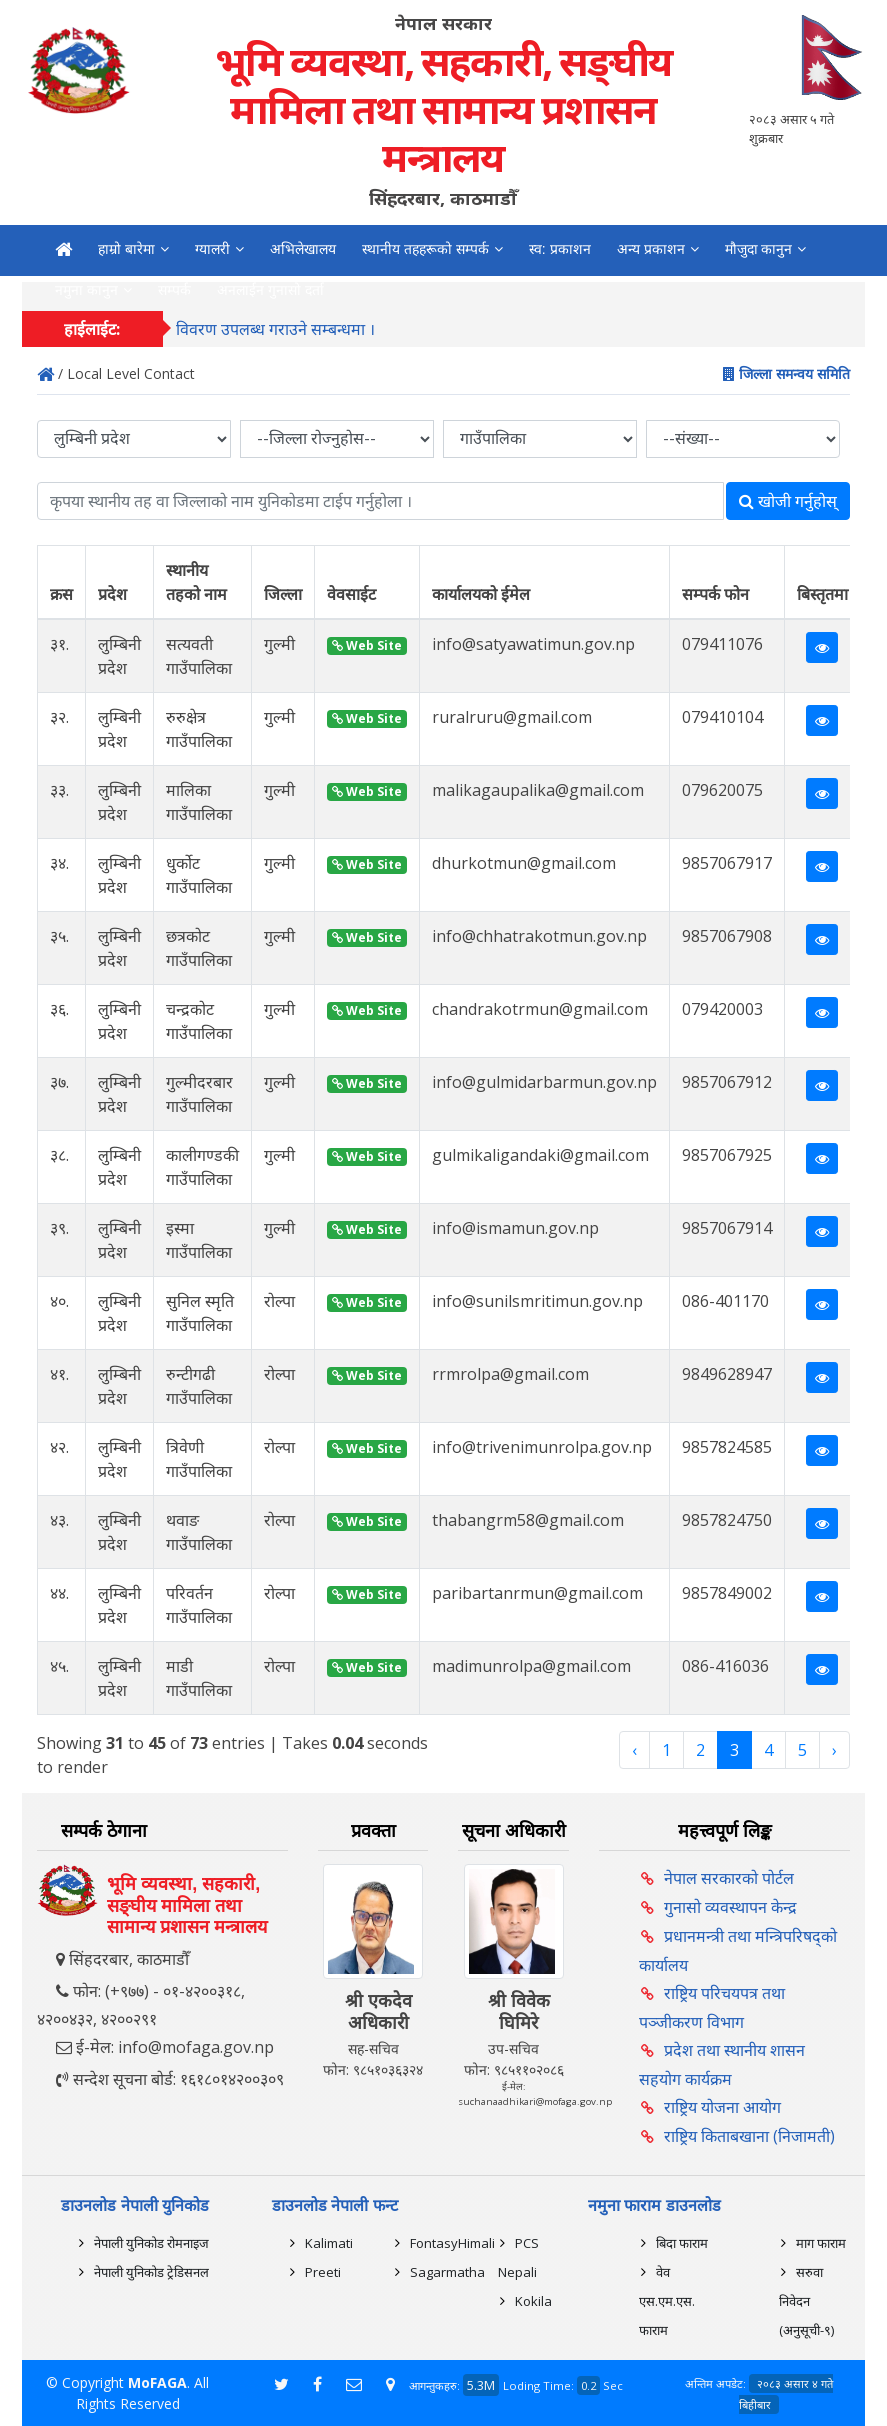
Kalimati (329, 2243)
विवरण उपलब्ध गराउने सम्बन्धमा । (275, 337)
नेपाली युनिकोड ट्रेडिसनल (151, 2272)
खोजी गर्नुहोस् (788, 501)
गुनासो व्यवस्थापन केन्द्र (730, 1907)
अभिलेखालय (303, 249)
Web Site (367, 645)
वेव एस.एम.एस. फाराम (667, 2301)
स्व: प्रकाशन (560, 249)
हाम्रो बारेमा (126, 249)
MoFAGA (157, 2382)
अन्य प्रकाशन (651, 249)
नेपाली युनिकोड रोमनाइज (151, 2243)
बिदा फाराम (682, 2243)
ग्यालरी (212, 249)
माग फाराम (821, 2243)
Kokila (533, 2301)
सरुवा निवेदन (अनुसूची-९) (806, 2301)
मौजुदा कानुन (759, 249)
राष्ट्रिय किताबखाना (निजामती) (749, 2136)
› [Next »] (834, 1750)
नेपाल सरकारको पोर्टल (729, 1878)
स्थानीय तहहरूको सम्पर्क (425, 249)
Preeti (323, 2272)
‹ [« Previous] (634, 1750)
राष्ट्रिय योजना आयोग (722, 2107)
